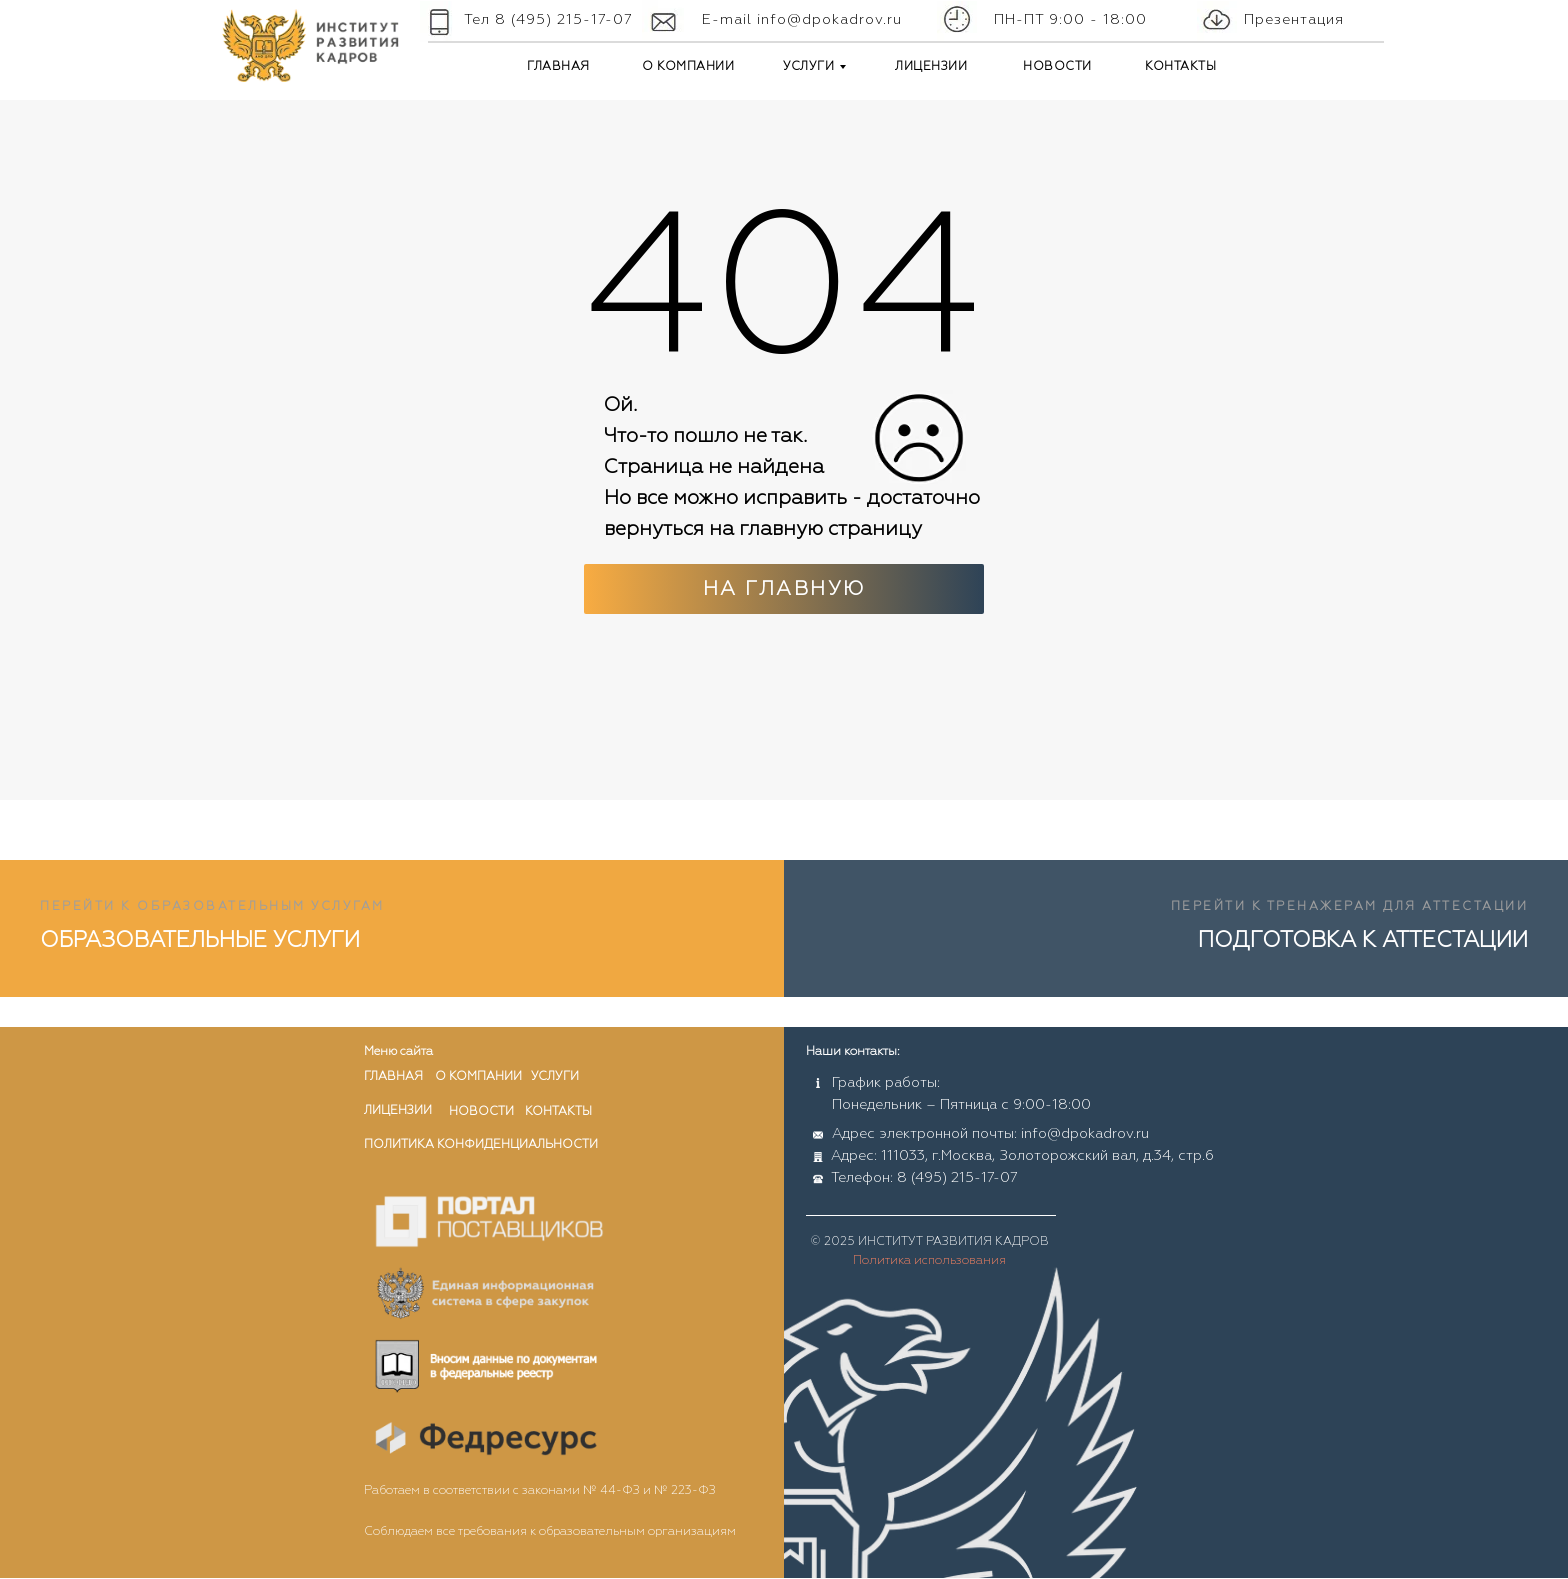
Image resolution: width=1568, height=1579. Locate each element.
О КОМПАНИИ (688, 67)
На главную (784, 589)
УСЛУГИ (808, 67)
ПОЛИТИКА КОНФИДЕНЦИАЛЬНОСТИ (481, 1145)
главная (393, 1077)
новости (481, 1112)
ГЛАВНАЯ (558, 67)
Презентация (1294, 20)
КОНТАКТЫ (1180, 67)
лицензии (398, 1111)
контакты (558, 1112)
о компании (478, 1077)
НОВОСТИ (1057, 67)
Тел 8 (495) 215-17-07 (548, 20)
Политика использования (929, 1261)
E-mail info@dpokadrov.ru (802, 20)
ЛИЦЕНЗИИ (931, 67)
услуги (555, 1077)
